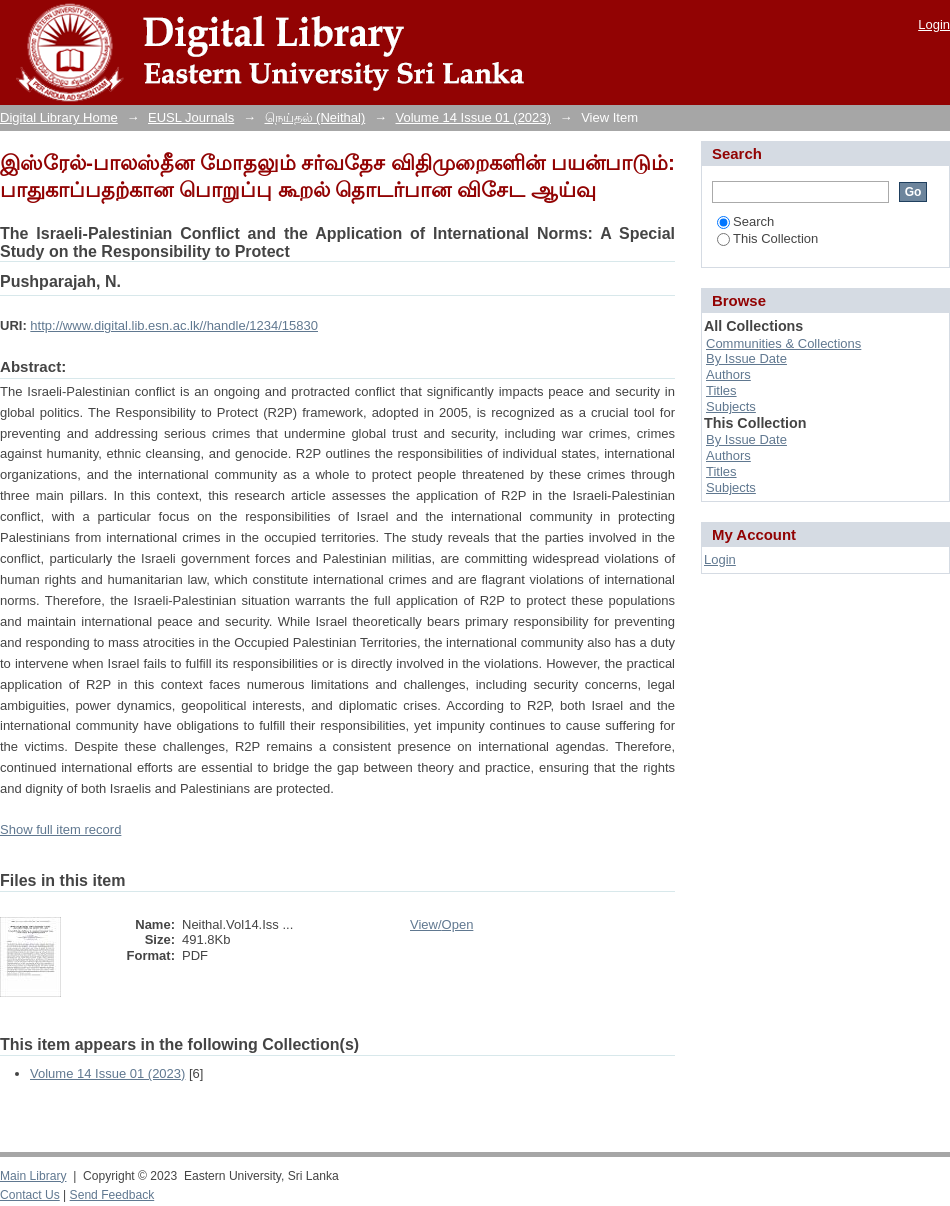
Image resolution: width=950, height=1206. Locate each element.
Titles (721, 390)
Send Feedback (112, 1195)
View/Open (441, 924)
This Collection (767, 238)
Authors (728, 374)
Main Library (33, 1176)
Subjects (731, 406)
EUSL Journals (191, 117)
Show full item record (60, 829)
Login (934, 24)
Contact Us (30, 1195)
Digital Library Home (59, 117)
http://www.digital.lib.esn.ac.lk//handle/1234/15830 (174, 325)
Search (745, 221)
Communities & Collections (783, 343)
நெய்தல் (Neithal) (315, 117)
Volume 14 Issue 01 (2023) (473, 117)
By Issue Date (746, 358)
